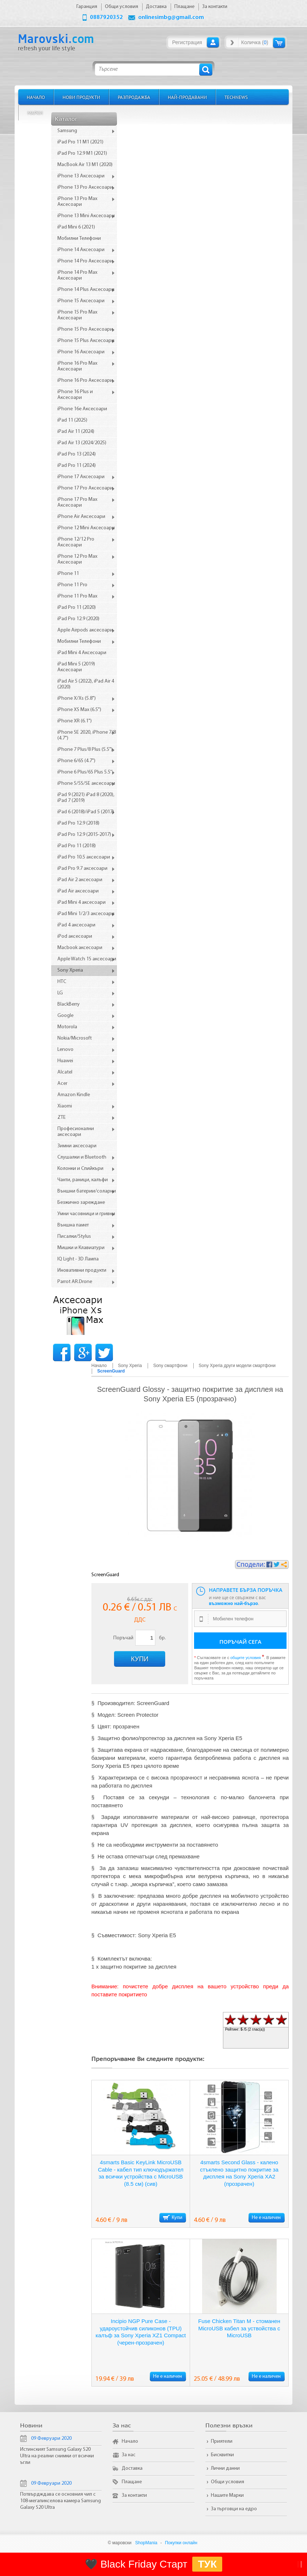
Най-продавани (187, 97)
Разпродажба (134, 97)
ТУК (207, 2564)
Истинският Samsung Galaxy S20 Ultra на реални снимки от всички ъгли (57, 2456)
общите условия (245, 1657)
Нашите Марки (227, 2495)
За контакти (134, 2495)
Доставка (132, 2468)
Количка (279, 42)
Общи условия (227, 2482)
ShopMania (146, 2543)
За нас (129, 2455)
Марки (35, 113)
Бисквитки (222, 2455)
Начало (36, 97)
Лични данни (225, 2468)
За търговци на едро (234, 2509)
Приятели (221, 2441)
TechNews (236, 97)
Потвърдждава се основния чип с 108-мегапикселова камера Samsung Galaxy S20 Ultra (60, 2501)
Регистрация (187, 42)
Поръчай (122, 1638)
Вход (213, 42)
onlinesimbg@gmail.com (171, 17)
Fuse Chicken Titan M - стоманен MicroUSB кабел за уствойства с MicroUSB (239, 2328)
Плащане (132, 2482)
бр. (162, 1638)
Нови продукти (81, 97)
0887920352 (106, 17)
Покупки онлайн (181, 2543)
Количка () (254, 42)
